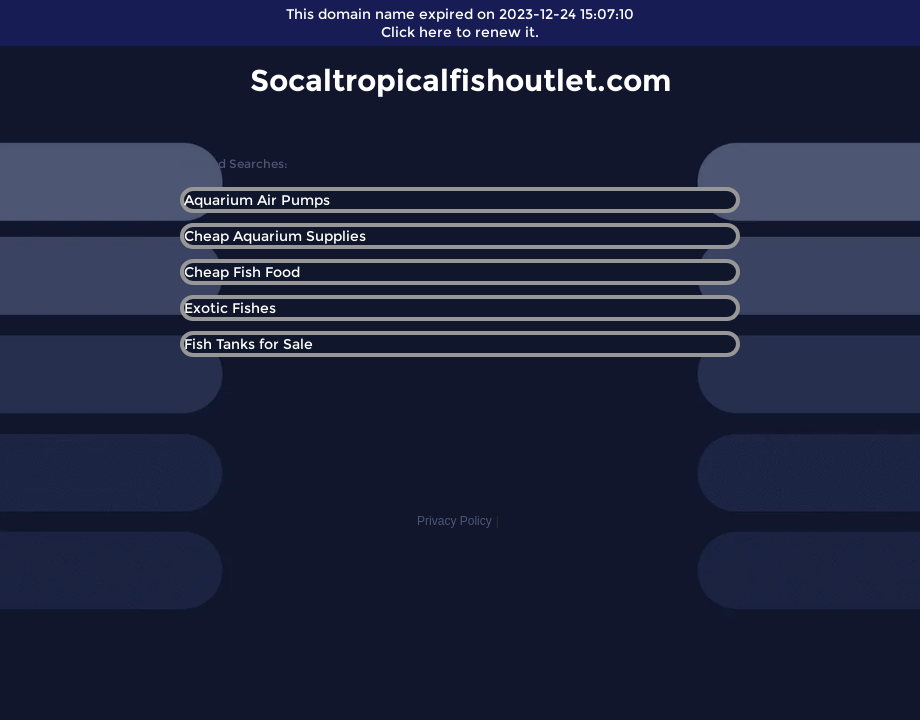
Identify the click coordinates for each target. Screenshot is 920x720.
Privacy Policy (454, 521)
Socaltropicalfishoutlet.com (460, 80)
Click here (416, 32)
